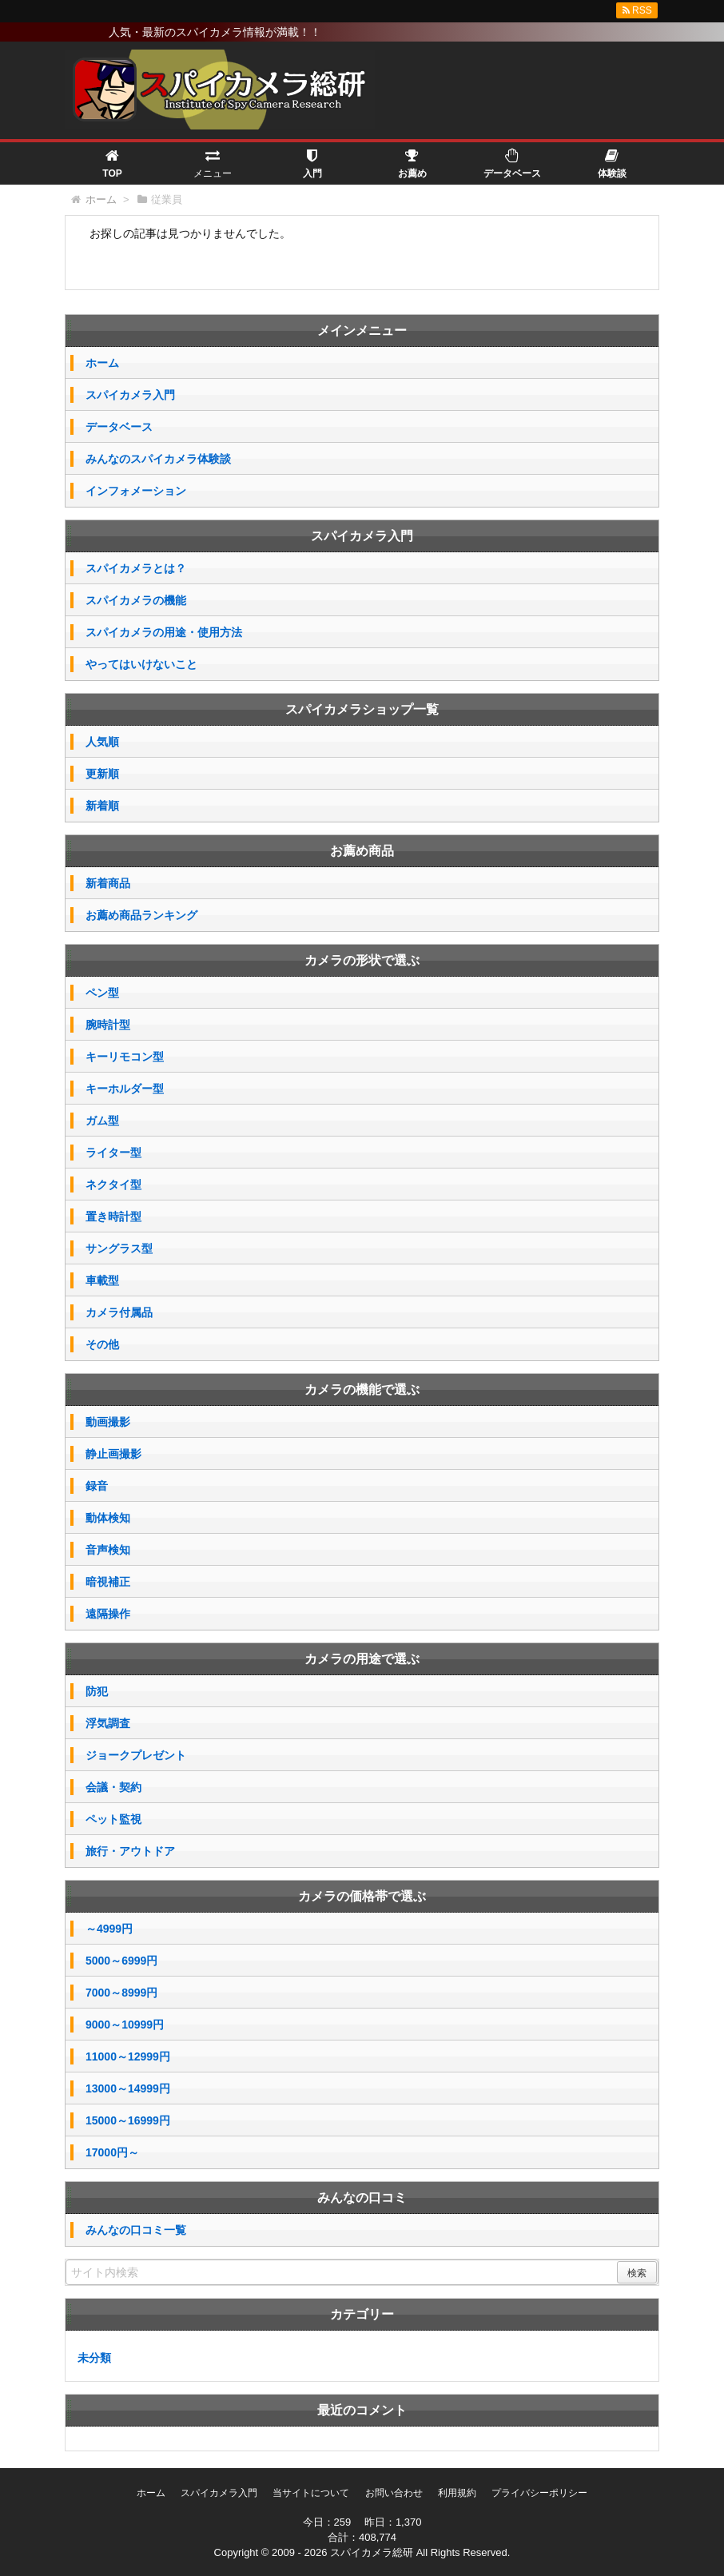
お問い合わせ (394, 2492)
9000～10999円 (125, 2024)
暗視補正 (108, 1581)
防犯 (97, 1691)
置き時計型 (113, 1216)
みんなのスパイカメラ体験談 (158, 458)
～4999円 (109, 1928)
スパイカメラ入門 (130, 394)
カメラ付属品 (119, 1312)
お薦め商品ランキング (141, 915)
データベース (119, 426)
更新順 (102, 773)
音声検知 (108, 1549)
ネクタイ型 (113, 1184)
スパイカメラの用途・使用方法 (164, 632)
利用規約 (457, 2492)
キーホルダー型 (125, 1088)
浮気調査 (108, 1723)
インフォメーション (136, 490)
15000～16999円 (128, 2120)
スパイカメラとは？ (136, 568)
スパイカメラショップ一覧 (362, 709)
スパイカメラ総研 (371, 2552)
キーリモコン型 (125, 1056)
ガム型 (102, 1120)
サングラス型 (119, 1248)
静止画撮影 (113, 1453)
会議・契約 (113, 1787)
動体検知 (108, 1517)
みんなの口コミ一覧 (136, 2230)
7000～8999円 (121, 1992)
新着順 (102, 805)
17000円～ (112, 2152)
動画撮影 (108, 1421)
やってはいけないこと (141, 664)
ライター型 (113, 1152)
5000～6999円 (121, 1960)
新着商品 (108, 883)
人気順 (102, 741)
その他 (102, 1344)
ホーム (102, 362)
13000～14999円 (128, 2088)
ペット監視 (113, 1819)
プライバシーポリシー (539, 2492)
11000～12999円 (128, 2056)
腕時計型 (108, 1024)
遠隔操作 (108, 1613)
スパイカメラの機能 (136, 600)
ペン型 (102, 992)
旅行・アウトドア (130, 1851)
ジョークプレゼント (136, 1755)
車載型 (102, 1280)
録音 (97, 1485)
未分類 (94, 2357)
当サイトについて (310, 2492)
